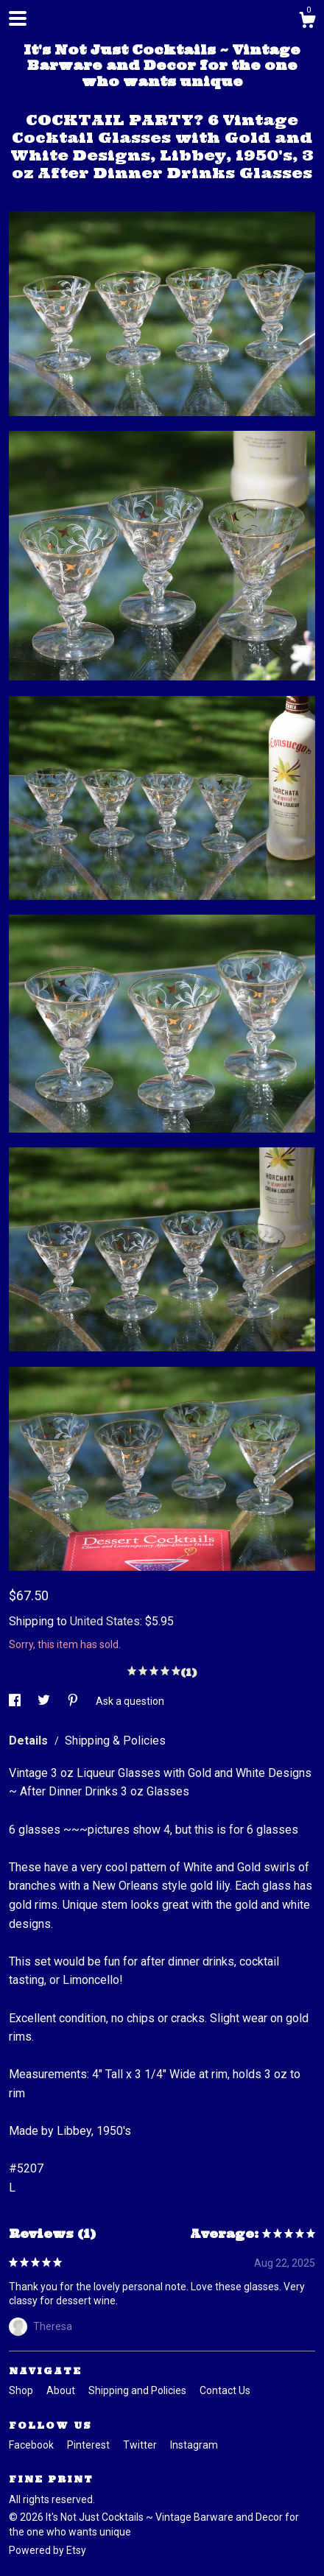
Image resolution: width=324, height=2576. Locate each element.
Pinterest (89, 2445)
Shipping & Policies (115, 1741)
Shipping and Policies (138, 2390)
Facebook (32, 2445)
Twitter (141, 2445)
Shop (22, 2390)
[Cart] (307, 22)
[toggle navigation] (18, 18)
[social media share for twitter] (45, 1701)
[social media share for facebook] (16, 1701)
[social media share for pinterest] (74, 1701)
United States (105, 1621)
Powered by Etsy (47, 2550)
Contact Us (225, 2390)
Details (30, 1741)
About (61, 2390)
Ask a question (130, 1701)
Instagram (194, 2445)
